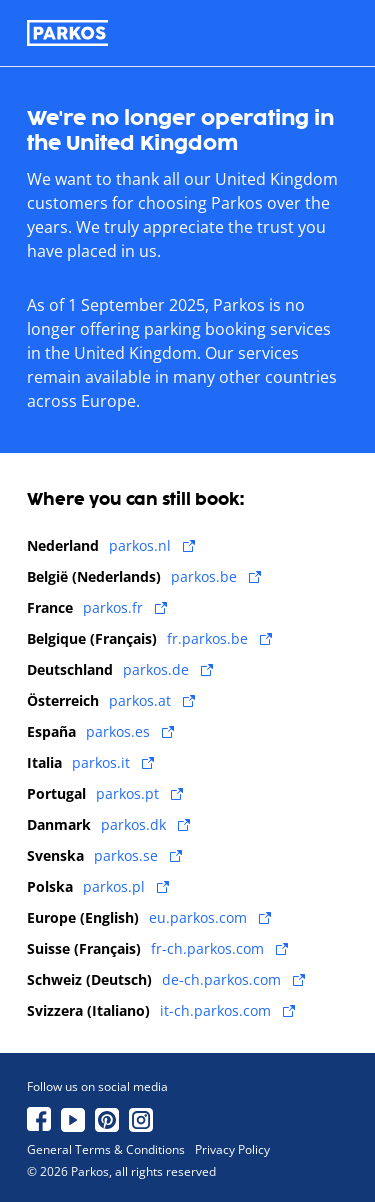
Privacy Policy (232, 1150)
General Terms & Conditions (106, 1150)
